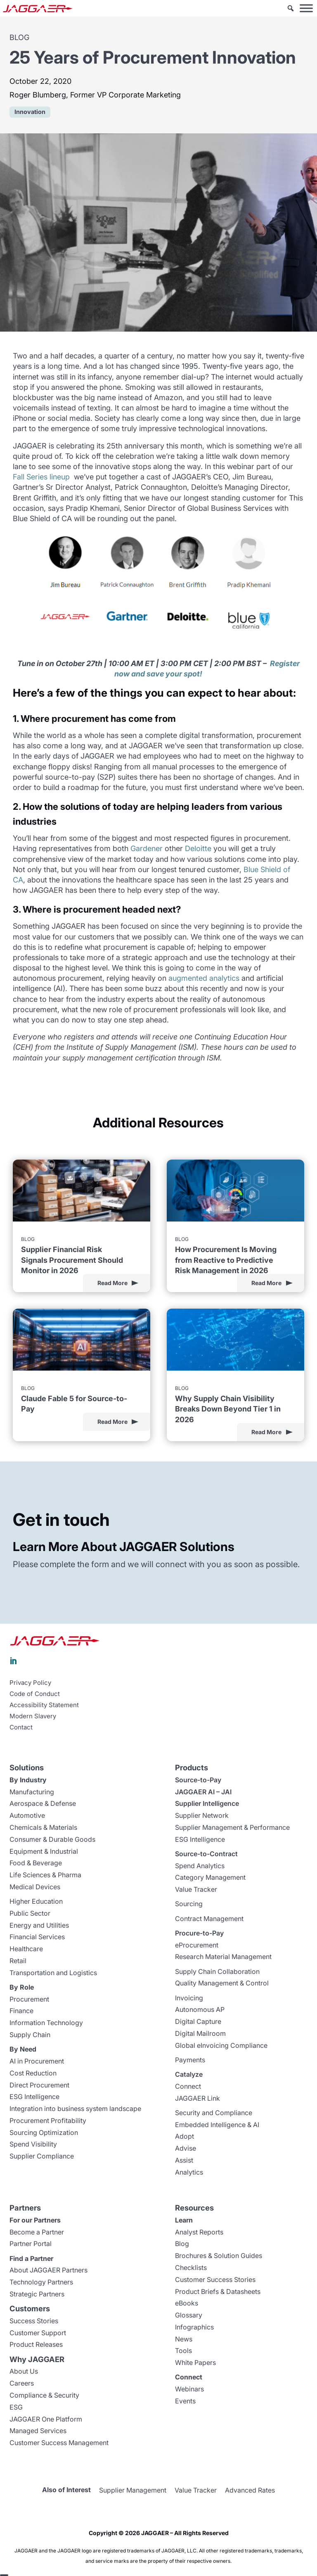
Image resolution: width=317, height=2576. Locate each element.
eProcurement (196, 1945)
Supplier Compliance (41, 2156)
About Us (23, 2371)
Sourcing (189, 1904)
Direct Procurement (39, 2085)
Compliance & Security (44, 2395)
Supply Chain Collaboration (217, 1971)
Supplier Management (132, 2490)
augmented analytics (203, 978)
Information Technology (46, 2023)
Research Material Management (223, 1956)
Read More (112, 1282)
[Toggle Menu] (306, 8)
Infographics (194, 2327)
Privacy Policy (30, 1682)
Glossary (188, 2315)
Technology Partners (41, 2282)
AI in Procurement (36, 2061)
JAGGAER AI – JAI (203, 1792)
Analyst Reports (199, 2232)
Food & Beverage (35, 1863)
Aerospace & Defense (42, 1803)
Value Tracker (196, 1889)
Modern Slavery (32, 1716)
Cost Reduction (33, 2073)
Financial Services (37, 1937)
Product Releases (36, 2344)
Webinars (189, 2389)
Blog (182, 2243)
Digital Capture (198, 2021)
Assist (184, 2160)
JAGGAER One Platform (45, 2419)
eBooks (186, 2303)
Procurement (29, 1999)
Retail (17, 1961)
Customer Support (37, 2333)
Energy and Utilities (39, 1925)
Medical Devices (34, 1887)
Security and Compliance (213, 2113)
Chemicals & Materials (43, 1827)
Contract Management (209, 1918)
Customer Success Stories (215, 2279)
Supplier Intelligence (207, 1803)
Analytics (189, 2172)
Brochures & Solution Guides (218, 2255)
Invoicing (189, 1998)
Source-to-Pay (198, 1780)
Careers (21, 2383)
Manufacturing (31, 1792)
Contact (21, 1727)
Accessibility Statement (44, 1705)
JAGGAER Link (197, 2098)
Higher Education (36, 1901)
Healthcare (26, 1949)
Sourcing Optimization (43, 2132)
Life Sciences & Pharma (45, 1875)
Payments (190, 2060)
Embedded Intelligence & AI (217, 2125)
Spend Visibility (33, 2144)
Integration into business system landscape (75, 2108)
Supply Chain (29, 2034)
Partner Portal (30, 2243)
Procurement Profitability (47, 2120)
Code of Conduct (34, 1694)
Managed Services (37, 2431)
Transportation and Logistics (53, 1973)
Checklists (191, 2267)
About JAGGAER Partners (48, 2270)
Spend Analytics (200, 1866)
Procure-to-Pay (199, 1933)
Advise (185, 2148)
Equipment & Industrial (43, 1851)
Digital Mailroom (200, 2033)
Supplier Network (202, 1815)
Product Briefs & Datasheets (217, 2291)
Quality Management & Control (222, 1983)
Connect (188, 2086)
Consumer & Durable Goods (52, 1839)
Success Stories (33, 2321)
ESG (16, 2407)
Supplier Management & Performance (232, 1827)
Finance (21, 2011)
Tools (183, 2350)
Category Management (210, 1877)
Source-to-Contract (206, 1854)
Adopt (184, 2136)
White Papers (195, 2362)
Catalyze (189, 2074)
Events (185, 2401)
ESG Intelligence (34, 2096)
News (183, 2339)
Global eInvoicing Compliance (221, 2045)
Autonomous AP (200, 2009)
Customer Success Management (59, 2442)
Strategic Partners (36, 2294)
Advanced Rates (250, 2490)
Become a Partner (36, 2232)
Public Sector (29, 1913)
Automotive (27, 1815)
